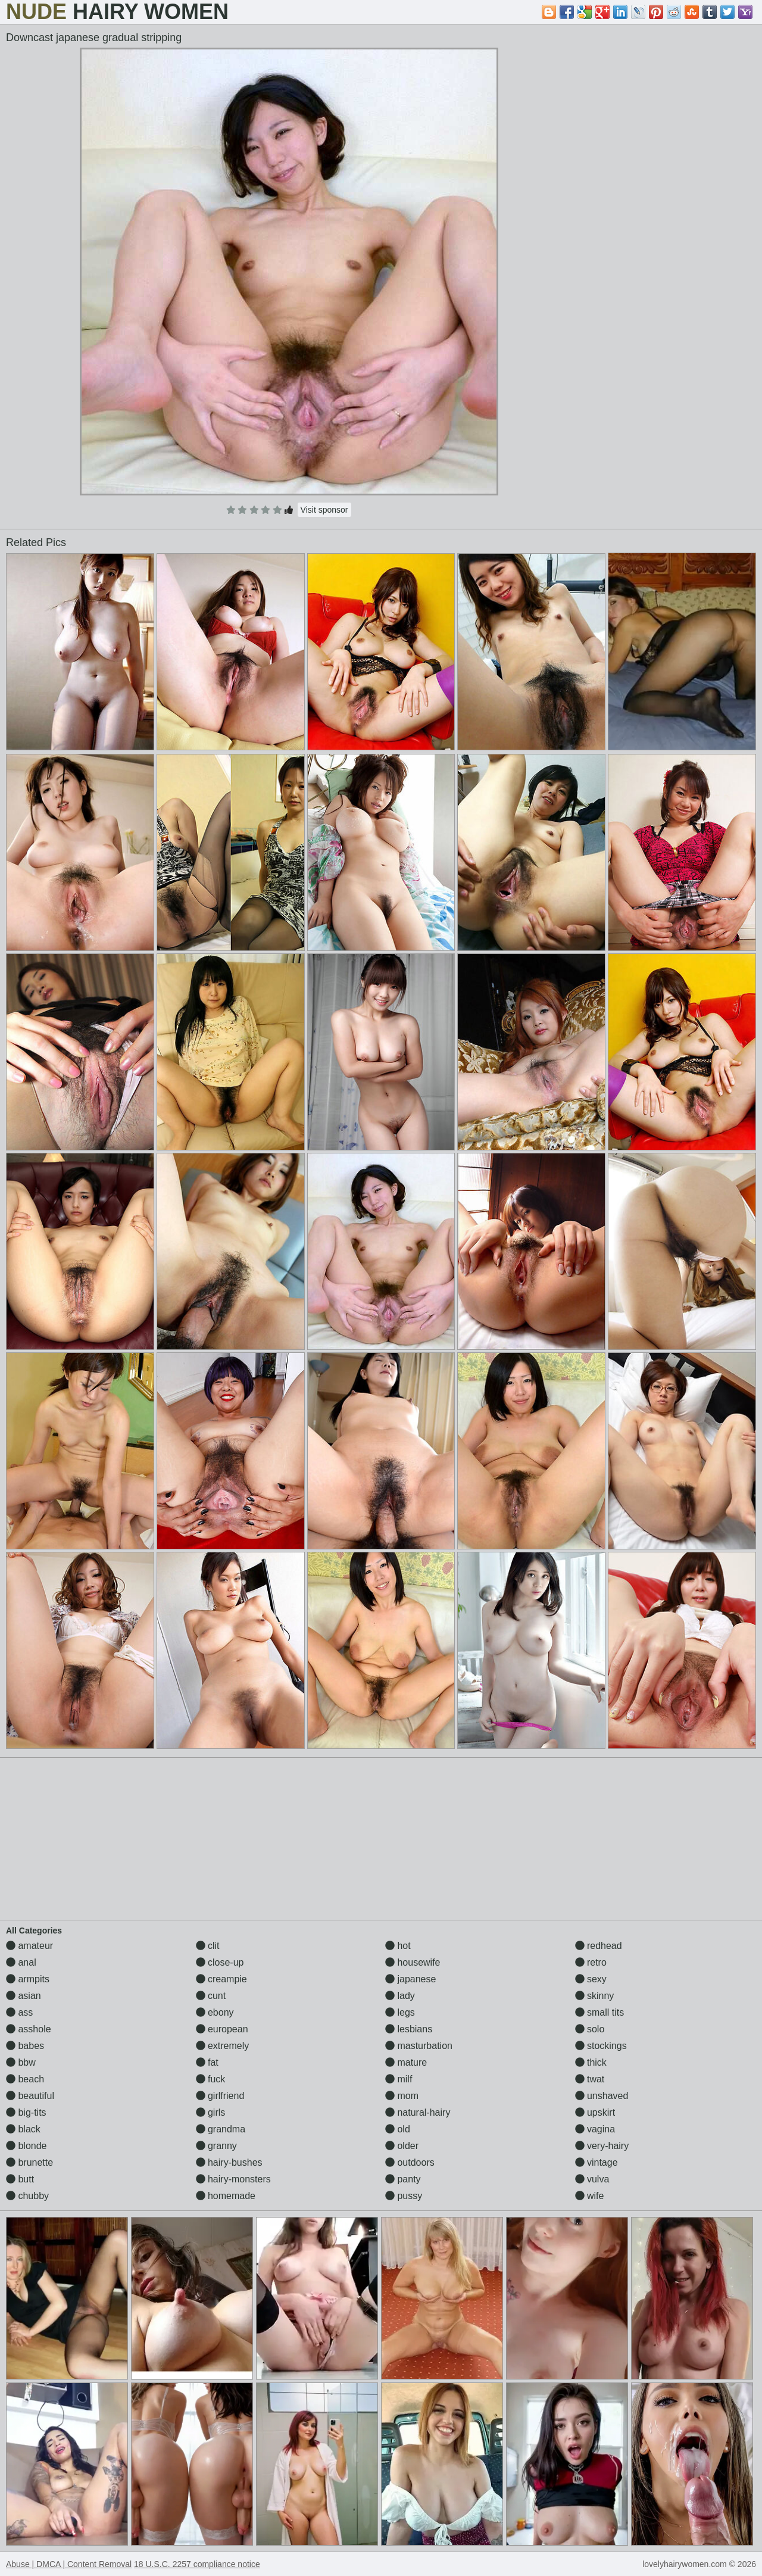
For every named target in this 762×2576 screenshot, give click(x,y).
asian (23, 1996)
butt (20, 2179)
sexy (591, 1979)
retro (591, 1962)
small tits (599, 2012)
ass (19, 2012)
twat (590, 2079)
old (397, 2129)
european (222, 2029)
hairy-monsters (233, 2179)
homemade (226, 2196)
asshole (28, 2029)
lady (400, 1996)
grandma (221, 2129)
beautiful (30, 2096)
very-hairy (602, 2146)
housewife (413, 1962)
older (402, 2146)
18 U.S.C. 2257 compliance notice (197, 2564)
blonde (26, 2146)
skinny (594, 1996)
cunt (211, 1996)
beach (25, 2079)
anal (21, 1962)
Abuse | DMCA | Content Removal (69, 2564)
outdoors (410, 2162)
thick (591, 2062)
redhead (598, 1946)
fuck (211, 2079)
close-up (220, 1962)
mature (406, 2062)
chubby (27, 2196)
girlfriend (220, 2096)
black (23, 2129)
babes (25, 2046)
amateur (29, 1946)
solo (590, 2029)
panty (403, 2179)
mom (402, 2096)
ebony (215, 2012)
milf (398, 2079)
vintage (596, 2162)
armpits (27, 1979)
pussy (403, 2196)
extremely (222, 2046)
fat (207, 2062)
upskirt (595, 2112)
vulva (592, 2179)
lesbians (408, 2029)
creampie (221, 1979)
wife (589, 2196)
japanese (410, 1979)
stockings (601, 2046)
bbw (21, 2062)
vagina (595, 2129)
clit (208, 1946)
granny (216, 2146)
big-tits (26, 2112)
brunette (29, 2162)
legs (400, 2012)
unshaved (602, 2096)
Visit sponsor (324, 509)
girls (211, 2112)
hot (398, 1946)
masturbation (418, 2046)
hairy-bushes (229, 2162)
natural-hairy (417, 2112)
